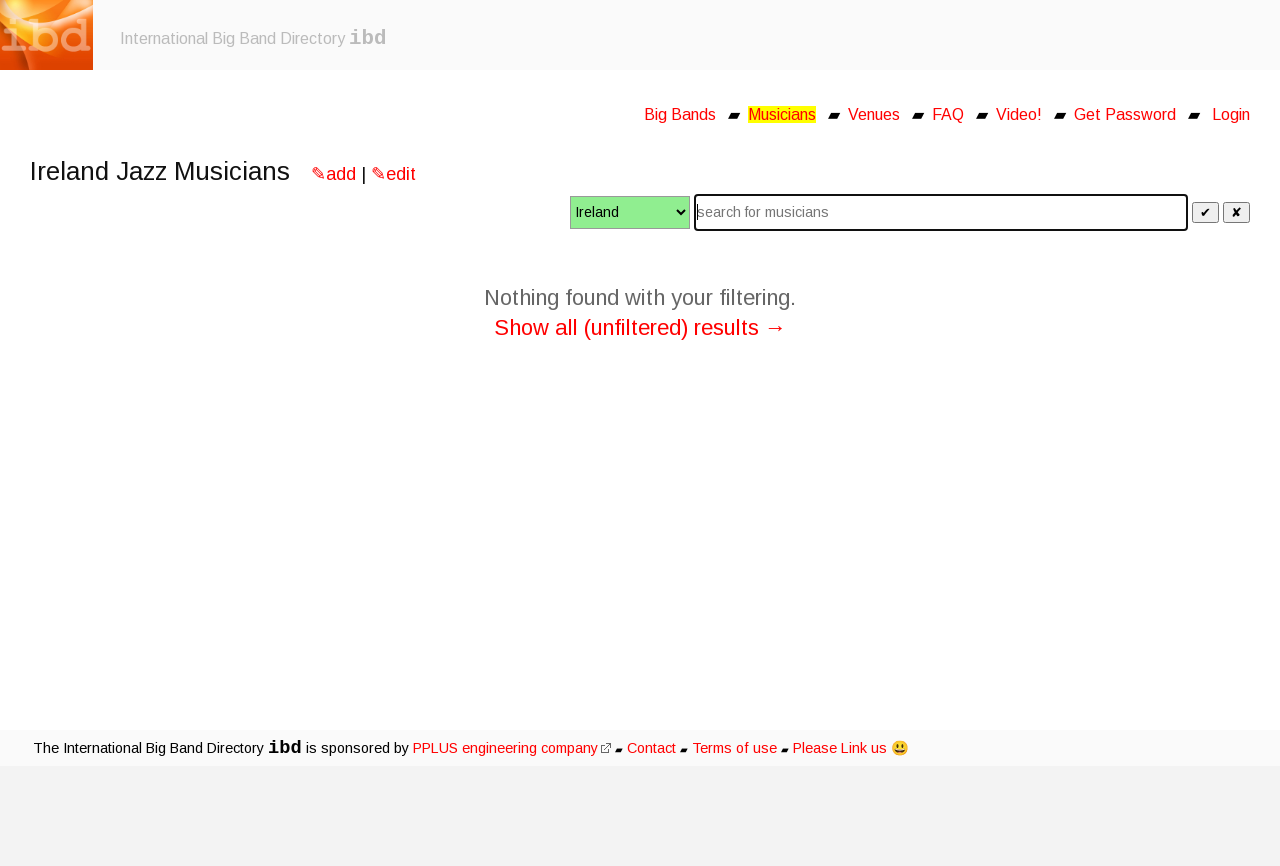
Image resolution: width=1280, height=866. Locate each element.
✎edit (393, 174)
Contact (651, 748)
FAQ (948, 114)
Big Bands (680, 114)
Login (1231, 114)
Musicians (782, 114)
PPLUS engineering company (512, 748)
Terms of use (734, 748)
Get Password (1125, 114)
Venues (874, 114)
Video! (1019, 114)
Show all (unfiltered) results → (640, 327)
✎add (333, 174)
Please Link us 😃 (851, 748)
